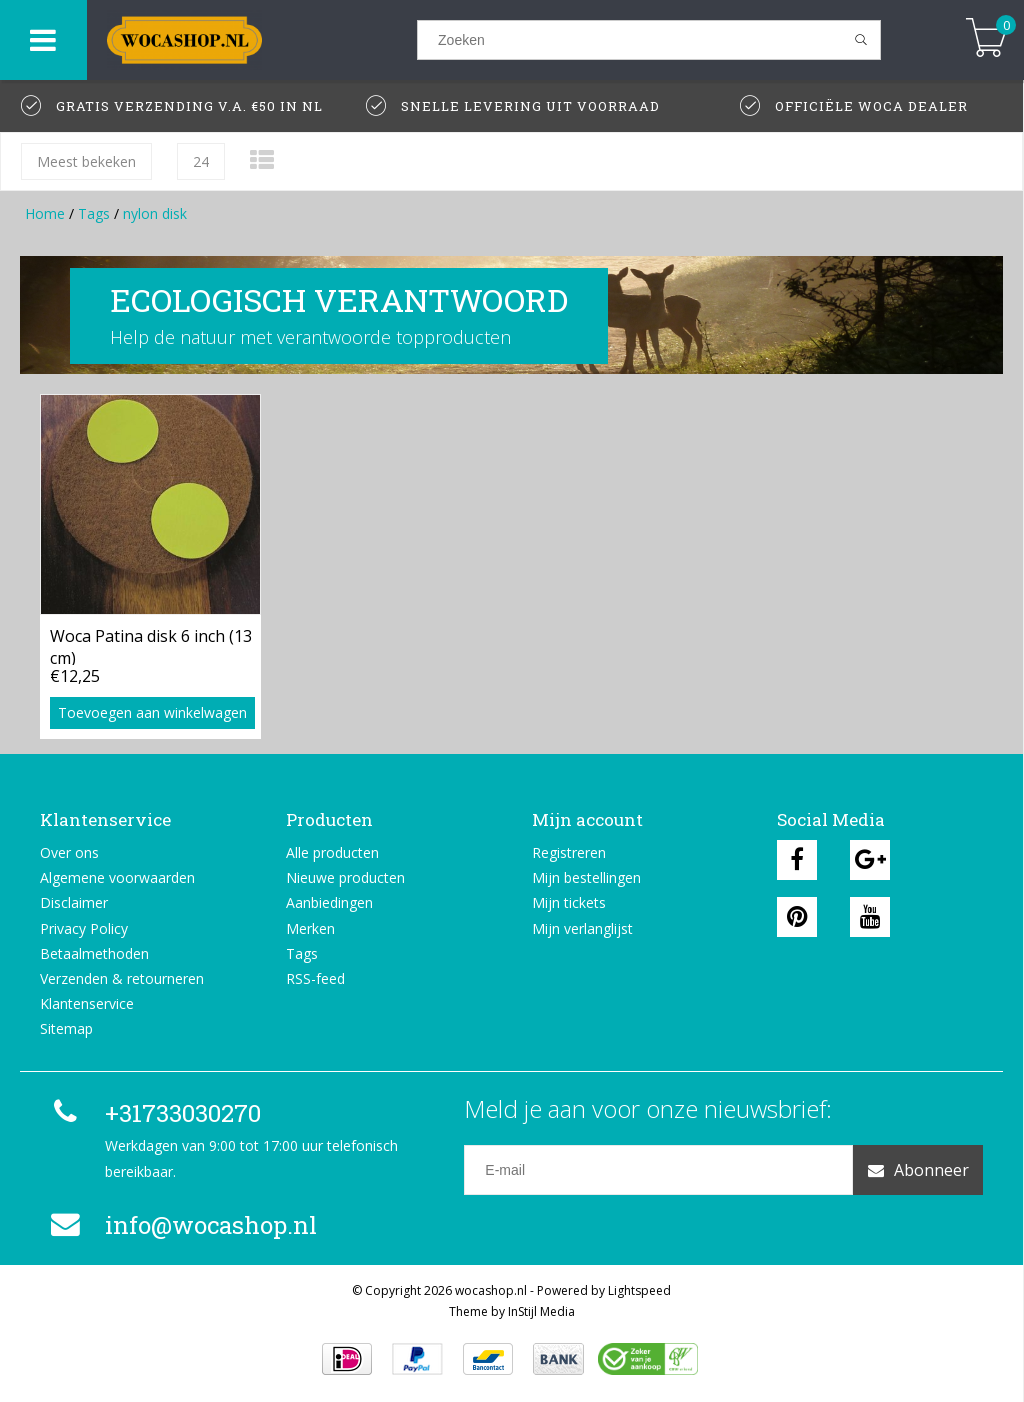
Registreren (569, 852)
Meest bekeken (86, 161)
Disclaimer (74, 902)
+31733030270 (153, 1113)
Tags (94, 213)
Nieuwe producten (345, 877)
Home (45, 213)
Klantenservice (87, 1003)
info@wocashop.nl (181, 1225)
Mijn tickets (569, 902)
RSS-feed (315, 978)
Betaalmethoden (94, 953)
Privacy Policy (84, 928)
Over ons (69, 852)
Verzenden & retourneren (122, 978)
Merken (310, 928)
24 (201, 161)
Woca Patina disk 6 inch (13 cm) (151, 645)
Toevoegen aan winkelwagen (152, 712)
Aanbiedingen (329, 902)
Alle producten (332, 852)
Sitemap (66, 1028)
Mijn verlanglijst (582, 928)
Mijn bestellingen (586, 877)
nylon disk (155, 213)
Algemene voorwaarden (117, 877)
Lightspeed (639, 1290)
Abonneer (918, 1170)
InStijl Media (541, 1311)
